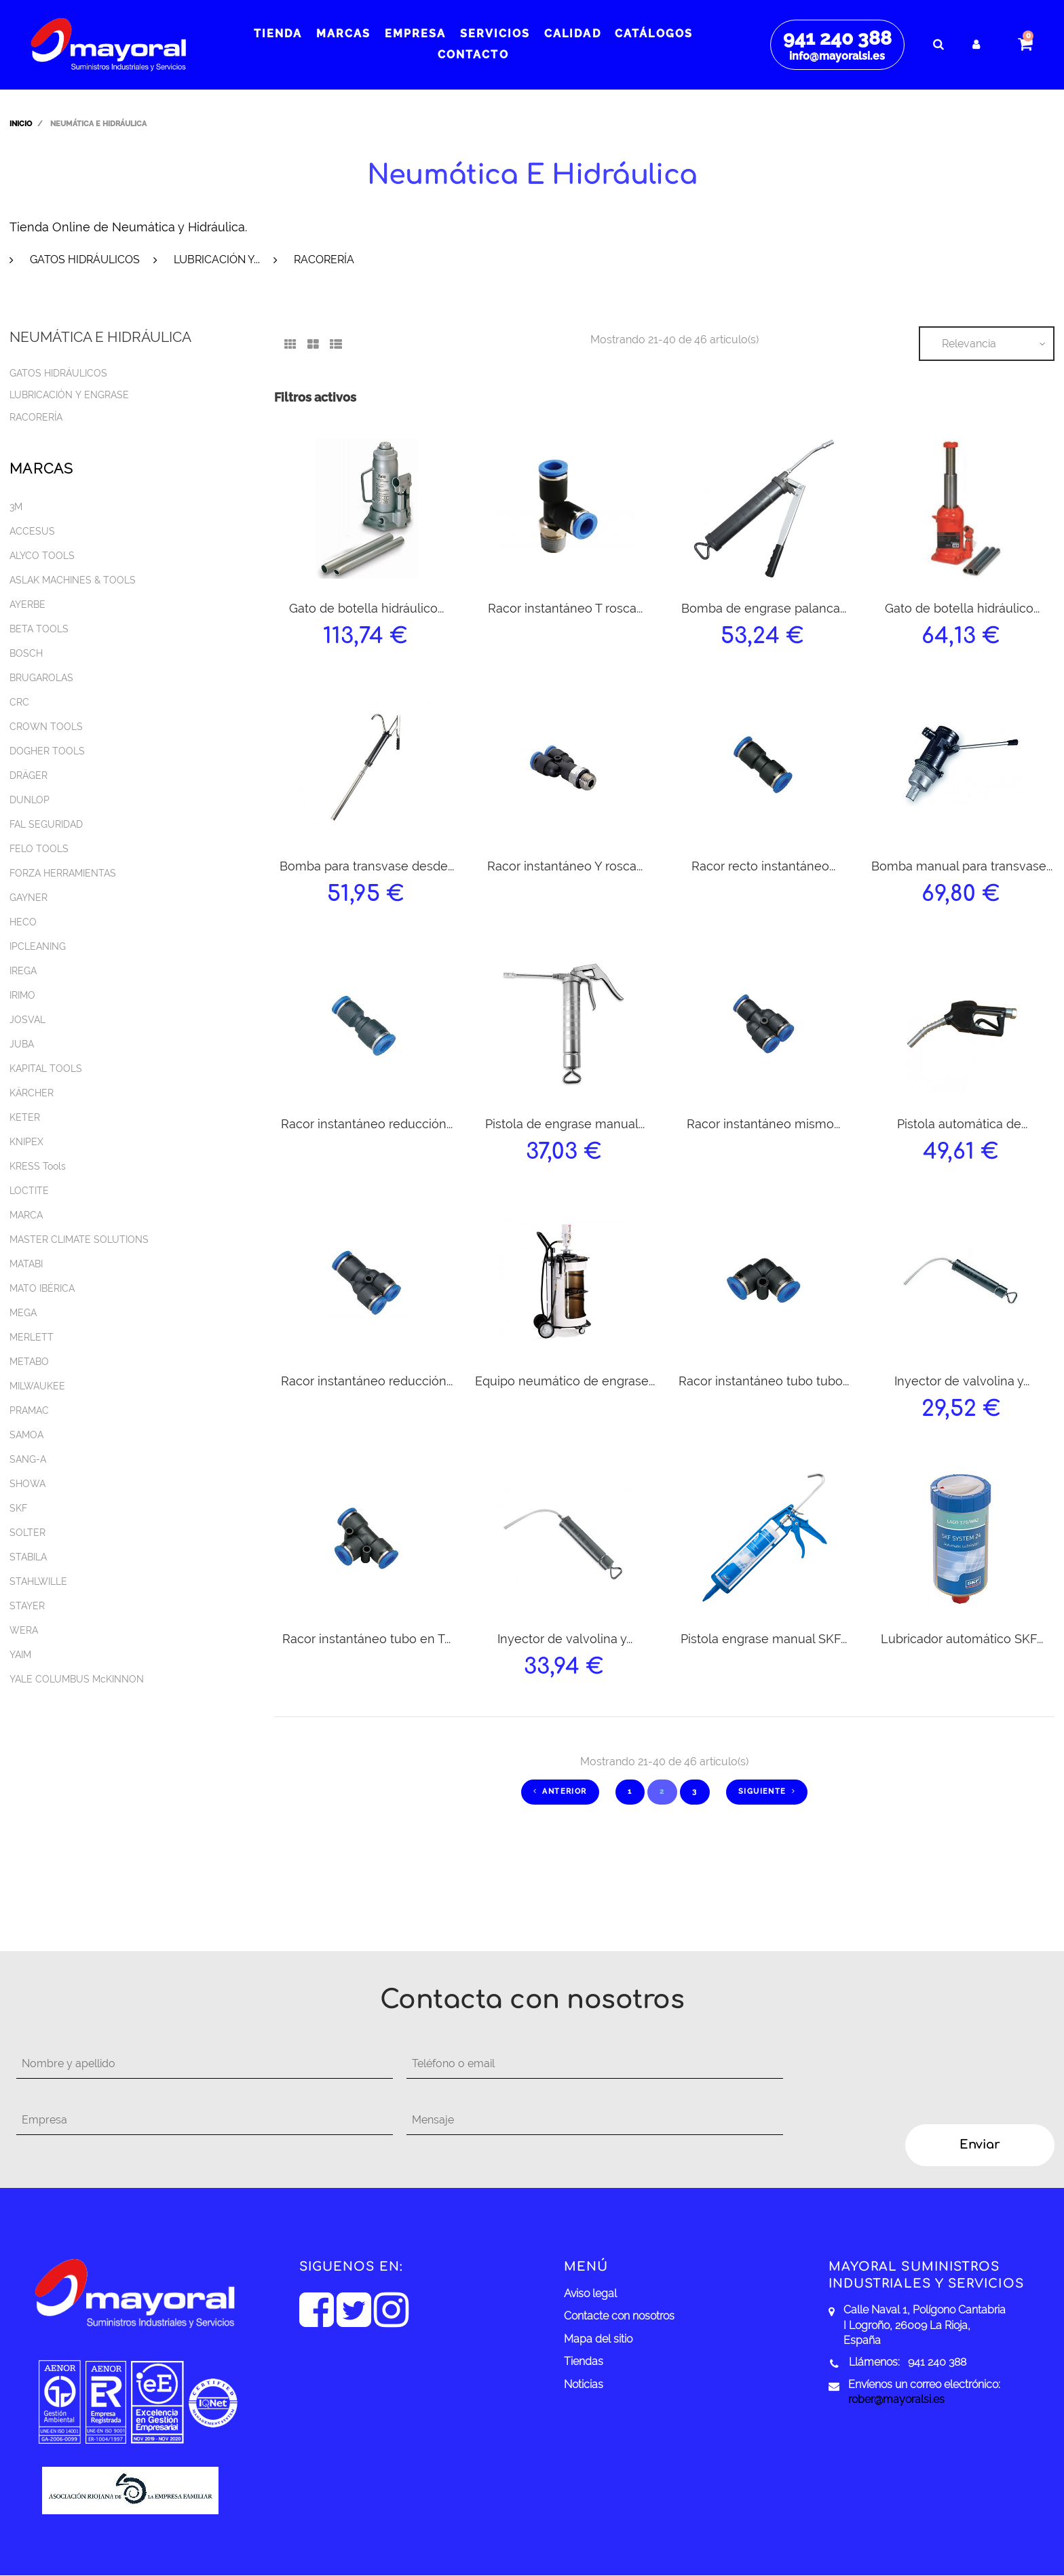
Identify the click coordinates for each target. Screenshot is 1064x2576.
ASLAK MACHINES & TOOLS (73, 580)
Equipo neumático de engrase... (565, 1381)
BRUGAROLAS (41, 677)
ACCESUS (32, 531)
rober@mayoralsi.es (896, 2399)
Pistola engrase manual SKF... (764, 1639)
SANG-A (28, 1459)
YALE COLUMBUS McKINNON (77, 1679)
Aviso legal (590, 2293)
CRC (19, 702)
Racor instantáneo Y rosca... (565, 866)
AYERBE (27, 604)
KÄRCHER (32, 1093)
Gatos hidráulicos (85, 259)
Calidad (572, 33)
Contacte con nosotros (619, 2315)
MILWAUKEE (37, 1386)
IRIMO (22, 995)
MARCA (26, 1215)
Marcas (343, 33)
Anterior (560, 1791)
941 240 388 (837, 38)
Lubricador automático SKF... (962, 1639)
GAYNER (29, 897)
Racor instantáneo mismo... (763, 1124)
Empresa (415, 33)
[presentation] (906, 2076)
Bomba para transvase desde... (367, 866)
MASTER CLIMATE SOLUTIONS (79, 1239)
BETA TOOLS (39, 628)
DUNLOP (30, 799)
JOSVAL (27, 1019)
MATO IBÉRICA (42, 1288)
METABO (29, 1361)
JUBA (22, 1044)
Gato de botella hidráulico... (366, 608)
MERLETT (32, 1337)
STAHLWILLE (38, 1581)
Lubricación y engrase (69, 394)
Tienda (278, 33)
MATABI (26, 1263)
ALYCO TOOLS (42, 555)
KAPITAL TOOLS (46, 1068)
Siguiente (766, 1791)
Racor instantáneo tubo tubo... (764, 1381)
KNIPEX (26, 1141)
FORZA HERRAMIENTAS (63, 873)
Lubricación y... (217, 259)
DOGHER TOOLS (47, 751)
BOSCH (26, 653)
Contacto (473, 54)
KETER (25, 1117)
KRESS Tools (38, 1166)
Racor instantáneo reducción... (367, 1124)
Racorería (324, 259)
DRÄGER (29, 775)
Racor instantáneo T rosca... (565, 608)
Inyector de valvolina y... (961, 1381)
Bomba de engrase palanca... (763, 608)
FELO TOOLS (39, 848)
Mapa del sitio (598, 2338)
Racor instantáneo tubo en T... (366, 1639)
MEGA (23, 1312)
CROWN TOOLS (46, 726)
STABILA (28, 1557)
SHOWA (27, 1483)
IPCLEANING (38, 946)
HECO (23, 922)
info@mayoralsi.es (837, 56)
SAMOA (26, 1434)
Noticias (583, 2384)
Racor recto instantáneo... (763, 866)
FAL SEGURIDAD (46, 824)
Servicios (495, 33)
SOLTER (27, 1532)
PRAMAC (29, 1410)
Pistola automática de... (962, 1124)
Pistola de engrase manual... (565, 1124)
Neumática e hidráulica (100, 336)
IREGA (23, 970)
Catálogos (654, 33)
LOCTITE (29, 1190)
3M (16, 506)
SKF (18, 1508)
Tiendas (583, 2361)
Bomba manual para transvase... (961, 866)
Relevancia (969, 343)
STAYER (27, 1605)
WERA (24, 1630)
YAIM (20, 1654)
